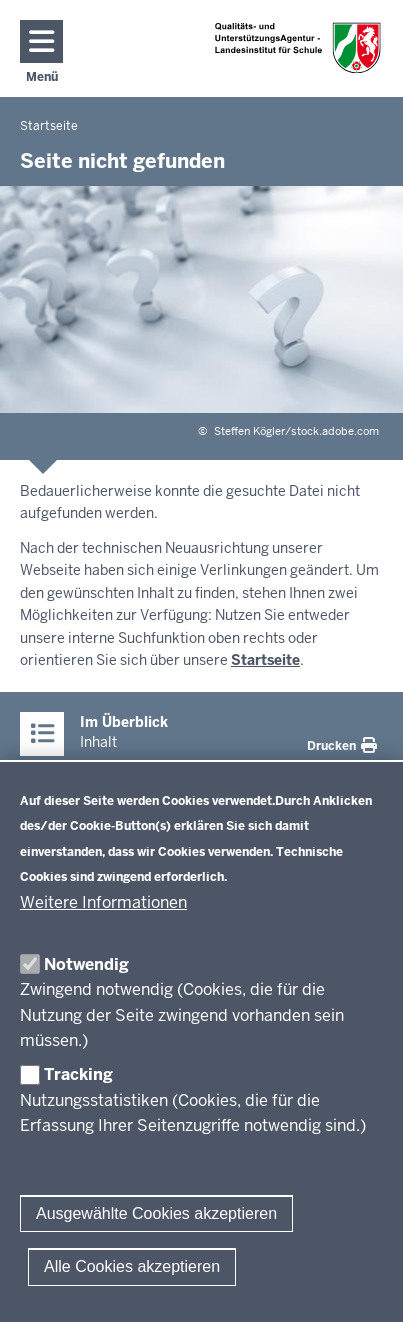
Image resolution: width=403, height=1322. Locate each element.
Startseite (265, 660)
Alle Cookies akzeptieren (132, 1266)
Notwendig (86, 964)
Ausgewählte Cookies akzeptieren (156, 1213)
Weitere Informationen (103, 902)
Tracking (78, 1074)
